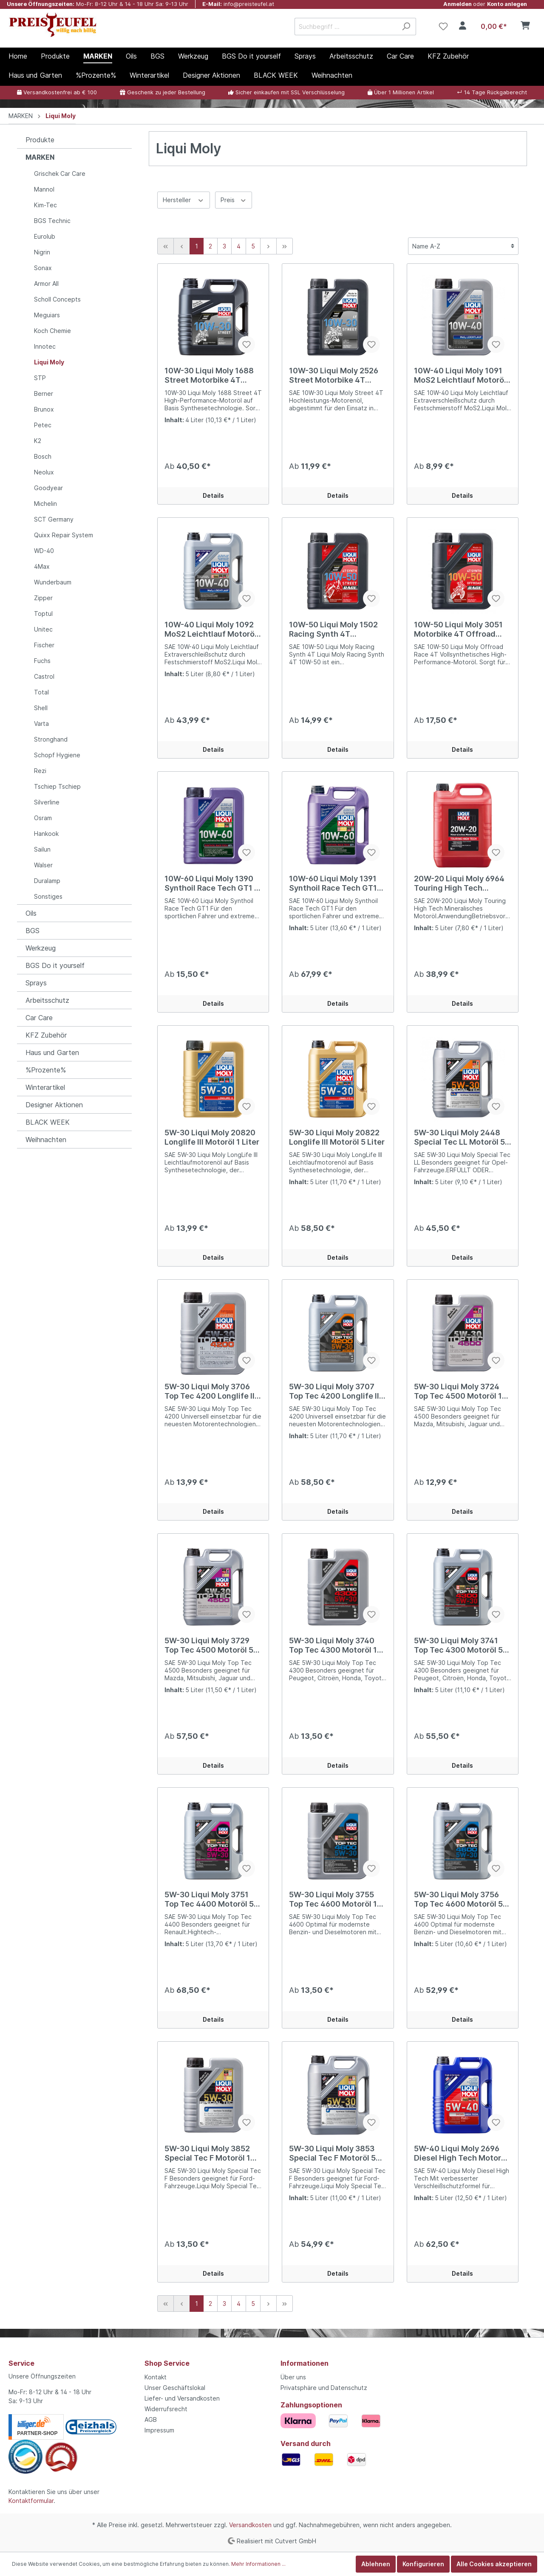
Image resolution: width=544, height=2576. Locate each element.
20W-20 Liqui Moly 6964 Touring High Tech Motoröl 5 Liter (459, 883)
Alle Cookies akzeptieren (494, 2564)
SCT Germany (54, 519)
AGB (150, 2419)
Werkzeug (41, 948)
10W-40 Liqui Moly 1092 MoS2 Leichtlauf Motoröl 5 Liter (210, 629)
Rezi (40, 770)
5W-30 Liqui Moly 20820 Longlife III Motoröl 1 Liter (211, 1137)
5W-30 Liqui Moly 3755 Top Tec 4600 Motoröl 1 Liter (333, 1899)
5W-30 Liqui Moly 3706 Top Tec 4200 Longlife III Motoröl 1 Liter (210, 1391)
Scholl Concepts (57, 299)
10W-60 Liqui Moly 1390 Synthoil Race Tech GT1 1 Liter (211, 883)
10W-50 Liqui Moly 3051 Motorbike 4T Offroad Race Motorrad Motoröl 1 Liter (459, 629)
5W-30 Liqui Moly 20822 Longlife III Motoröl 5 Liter (337, 1137)
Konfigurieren (423, 2564)
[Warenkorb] (504, 26)
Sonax (43, 267)
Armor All (46, 283)
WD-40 (44, 550)
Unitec (43, 629)
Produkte (40, 139)
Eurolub (44, 236)
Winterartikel (45, 1087)
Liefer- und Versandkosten (182, 2398)
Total (41, 692)
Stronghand (51, 739)
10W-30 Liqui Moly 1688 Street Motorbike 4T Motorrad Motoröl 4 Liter (210, 375)
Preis (234, 199)
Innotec (45, 346)
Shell (41, 707)
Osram (43, 817)
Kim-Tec (45, 205)
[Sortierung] (463, 246)
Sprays (36, 983)
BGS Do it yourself (55, 965)
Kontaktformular (31, 2500)
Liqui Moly (49, 362)
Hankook (46, 833)
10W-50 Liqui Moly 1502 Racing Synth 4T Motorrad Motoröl (333, 629)
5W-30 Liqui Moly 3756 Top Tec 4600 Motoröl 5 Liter (458, 1899)
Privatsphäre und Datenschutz (323, 2387)
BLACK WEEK (48, 1122)
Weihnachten (46, 1139)
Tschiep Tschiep (57, 786)
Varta (41, 723)
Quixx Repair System (63, 535)
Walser (43, 865)
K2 (37, 440)
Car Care (39, 1017)
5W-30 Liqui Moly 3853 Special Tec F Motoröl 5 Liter (332, 2153)
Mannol (44, 189)
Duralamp (47, 880)
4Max (42, 566)
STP (40, 377)
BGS (33, 930)
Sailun (42, 849)
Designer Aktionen (54, 1104)
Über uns (293, 2377)
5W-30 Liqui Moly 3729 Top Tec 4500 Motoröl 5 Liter (208, 1645)
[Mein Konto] (462, 26)
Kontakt (155, 2377)
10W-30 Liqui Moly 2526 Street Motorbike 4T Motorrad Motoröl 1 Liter (334, 375)
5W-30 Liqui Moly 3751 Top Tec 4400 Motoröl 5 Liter (209, 1899)
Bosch (42, 456)
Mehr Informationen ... (258, 2564)
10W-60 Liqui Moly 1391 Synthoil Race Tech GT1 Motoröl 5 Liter (333, 883)
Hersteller (183, 199)
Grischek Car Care (59, 173)
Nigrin (42, 252)
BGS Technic (52, 220)
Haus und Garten (52, 1052)
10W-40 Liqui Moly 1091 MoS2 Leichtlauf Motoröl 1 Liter (460, 375)
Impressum (159, 2430)
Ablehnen (375, 2564)
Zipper (43, 597)
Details (213, 495)
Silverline (47, 802)
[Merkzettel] (443, 26)
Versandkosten (250, 2524)
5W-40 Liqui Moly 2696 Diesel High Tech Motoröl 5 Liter (461, 2153)
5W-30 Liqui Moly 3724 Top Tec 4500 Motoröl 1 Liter (458, 1391)
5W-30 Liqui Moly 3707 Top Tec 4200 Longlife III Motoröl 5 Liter (335, 1391)
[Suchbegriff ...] (346, 26)
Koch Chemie (52, 330)
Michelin (45, 503)
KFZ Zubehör (46, 1035)
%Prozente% (46, 1070)
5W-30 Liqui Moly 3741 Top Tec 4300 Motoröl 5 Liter (458, 1645)
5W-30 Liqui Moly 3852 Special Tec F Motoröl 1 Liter (207, 2153)
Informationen (304, 2363)
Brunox (44, 409)
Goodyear (48, 487)
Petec (42, 425)
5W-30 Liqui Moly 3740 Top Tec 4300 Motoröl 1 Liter (333, 1645)
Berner (43, 393)
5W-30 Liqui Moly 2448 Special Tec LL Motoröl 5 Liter (459, 1137)
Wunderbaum (52, 582)
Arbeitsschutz (47, 1000)
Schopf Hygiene (57, 755)
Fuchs (42, 660)
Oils (31, 913)
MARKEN (40, 157)
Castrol (44, 676)
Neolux (44, 472)
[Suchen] (406, 26)
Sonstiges (48, 896)
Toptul (43, 613)
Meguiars (47, 315)
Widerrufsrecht (165, 2408)
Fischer (44, 645)
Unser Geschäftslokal (174, 2387)
